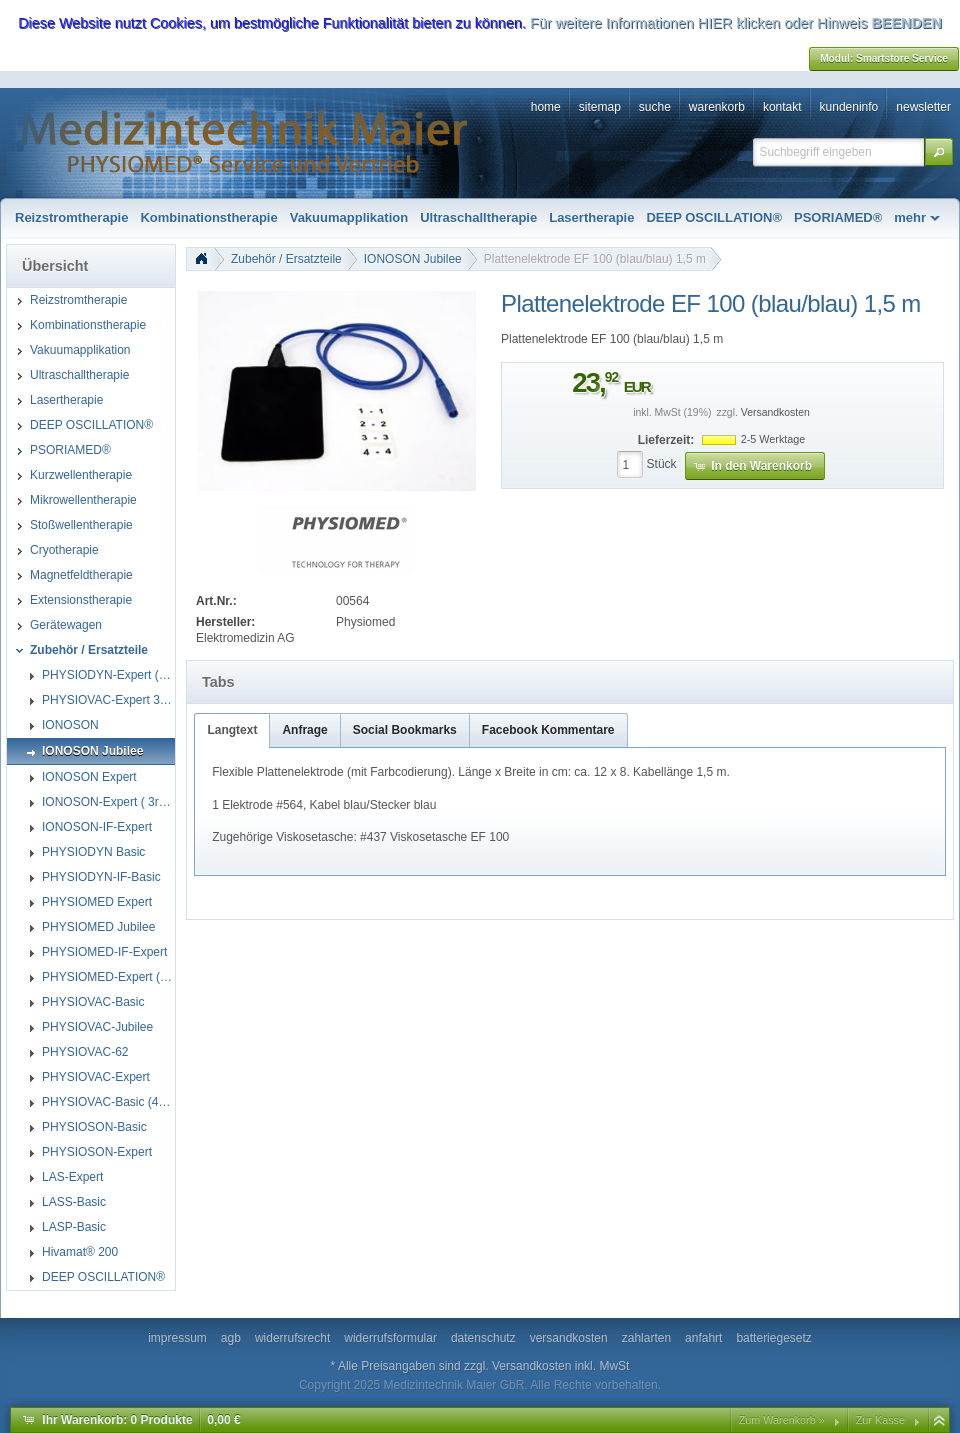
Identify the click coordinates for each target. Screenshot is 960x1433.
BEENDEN (906, 23)
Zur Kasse (880, 1420)
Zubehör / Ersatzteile (286, 259)
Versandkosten (775, 412)
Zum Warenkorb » (782, 1420)
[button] (939, 152)
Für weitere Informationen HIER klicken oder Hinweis (699, 23)
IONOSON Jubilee (413, 259)
